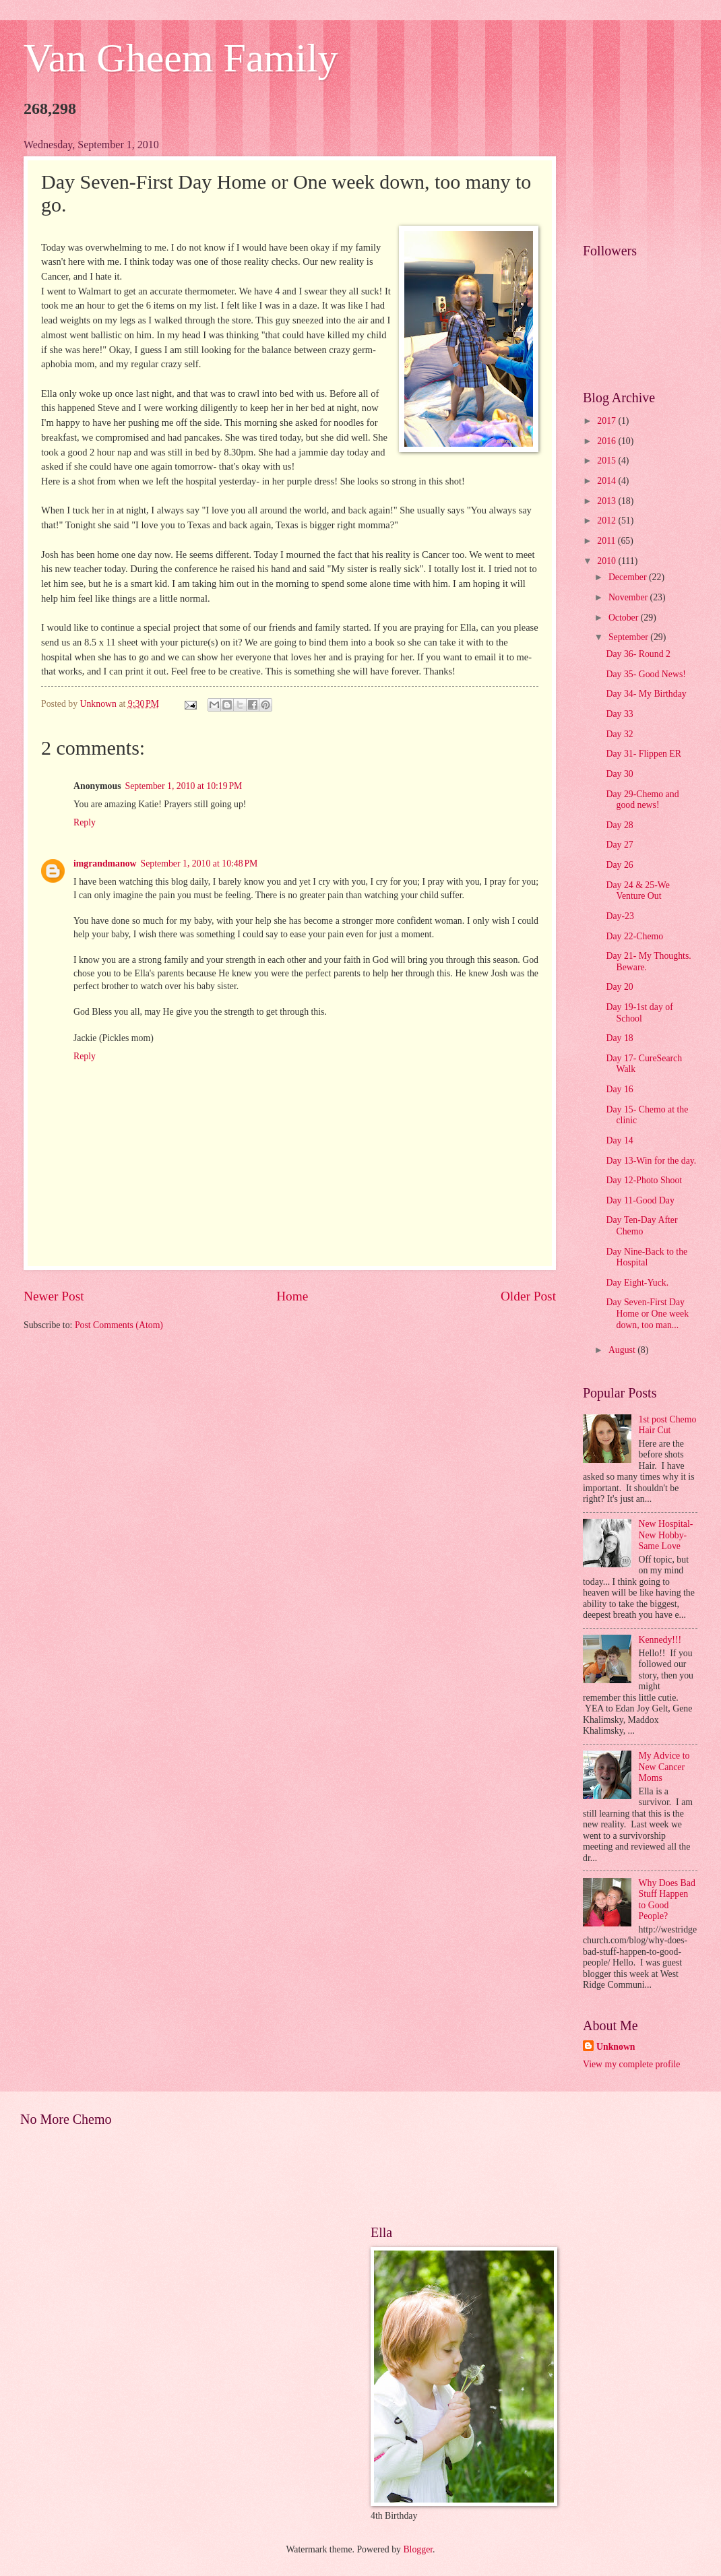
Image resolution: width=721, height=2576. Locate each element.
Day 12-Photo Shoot (644, 1180)
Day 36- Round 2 (638, 654)
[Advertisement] (640, 181)
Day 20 (619, 987)
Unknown (615, 2047)
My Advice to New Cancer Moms (664, 1767)
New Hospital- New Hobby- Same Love (666, 1535)
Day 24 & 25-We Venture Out (637, 891)
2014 (607, 481)
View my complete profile (631, 2064)
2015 (607, 460)
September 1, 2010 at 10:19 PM (184, 786)
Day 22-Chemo (634, 936)
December (628, 577)
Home (292, 1296)
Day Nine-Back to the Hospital (646, 1257)
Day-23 (619, 916)
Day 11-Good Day (640, 1200)
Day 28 (619, 825)
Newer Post (54, 1296)
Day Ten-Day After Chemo (641, 1225)
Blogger (418, 2549)
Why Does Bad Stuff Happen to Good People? (667, 1900)
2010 (607, 561)
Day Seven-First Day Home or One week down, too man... (647, 1313)
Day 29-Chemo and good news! (642, 800)
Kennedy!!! (660, 1640)
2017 (607, 421)
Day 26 (619, 865)
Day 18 (619, 1038)
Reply (84, 822)
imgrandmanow (105, 863)
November (629, 597)
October (624, 617)
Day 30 (619, 774)
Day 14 (619, 1140)
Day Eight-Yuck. (637, 1283)
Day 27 (619, 845)
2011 (607, 541)
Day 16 (619, 1089)
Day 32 (619, 734)
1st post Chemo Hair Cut (668, 1425)
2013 (607, 501)
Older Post (528, 1296)
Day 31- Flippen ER (643, 754)
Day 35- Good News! (645, 674)
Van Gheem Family (181, 58)
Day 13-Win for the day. (651, 1161)
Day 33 (619, 714)
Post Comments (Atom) (119, 1325)
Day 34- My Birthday (646, 694)
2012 (607, 520)
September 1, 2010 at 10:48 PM (199, 863)
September (629, 637)
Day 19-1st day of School (639, 1013)
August (622, 1350)
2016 (607, 441)
